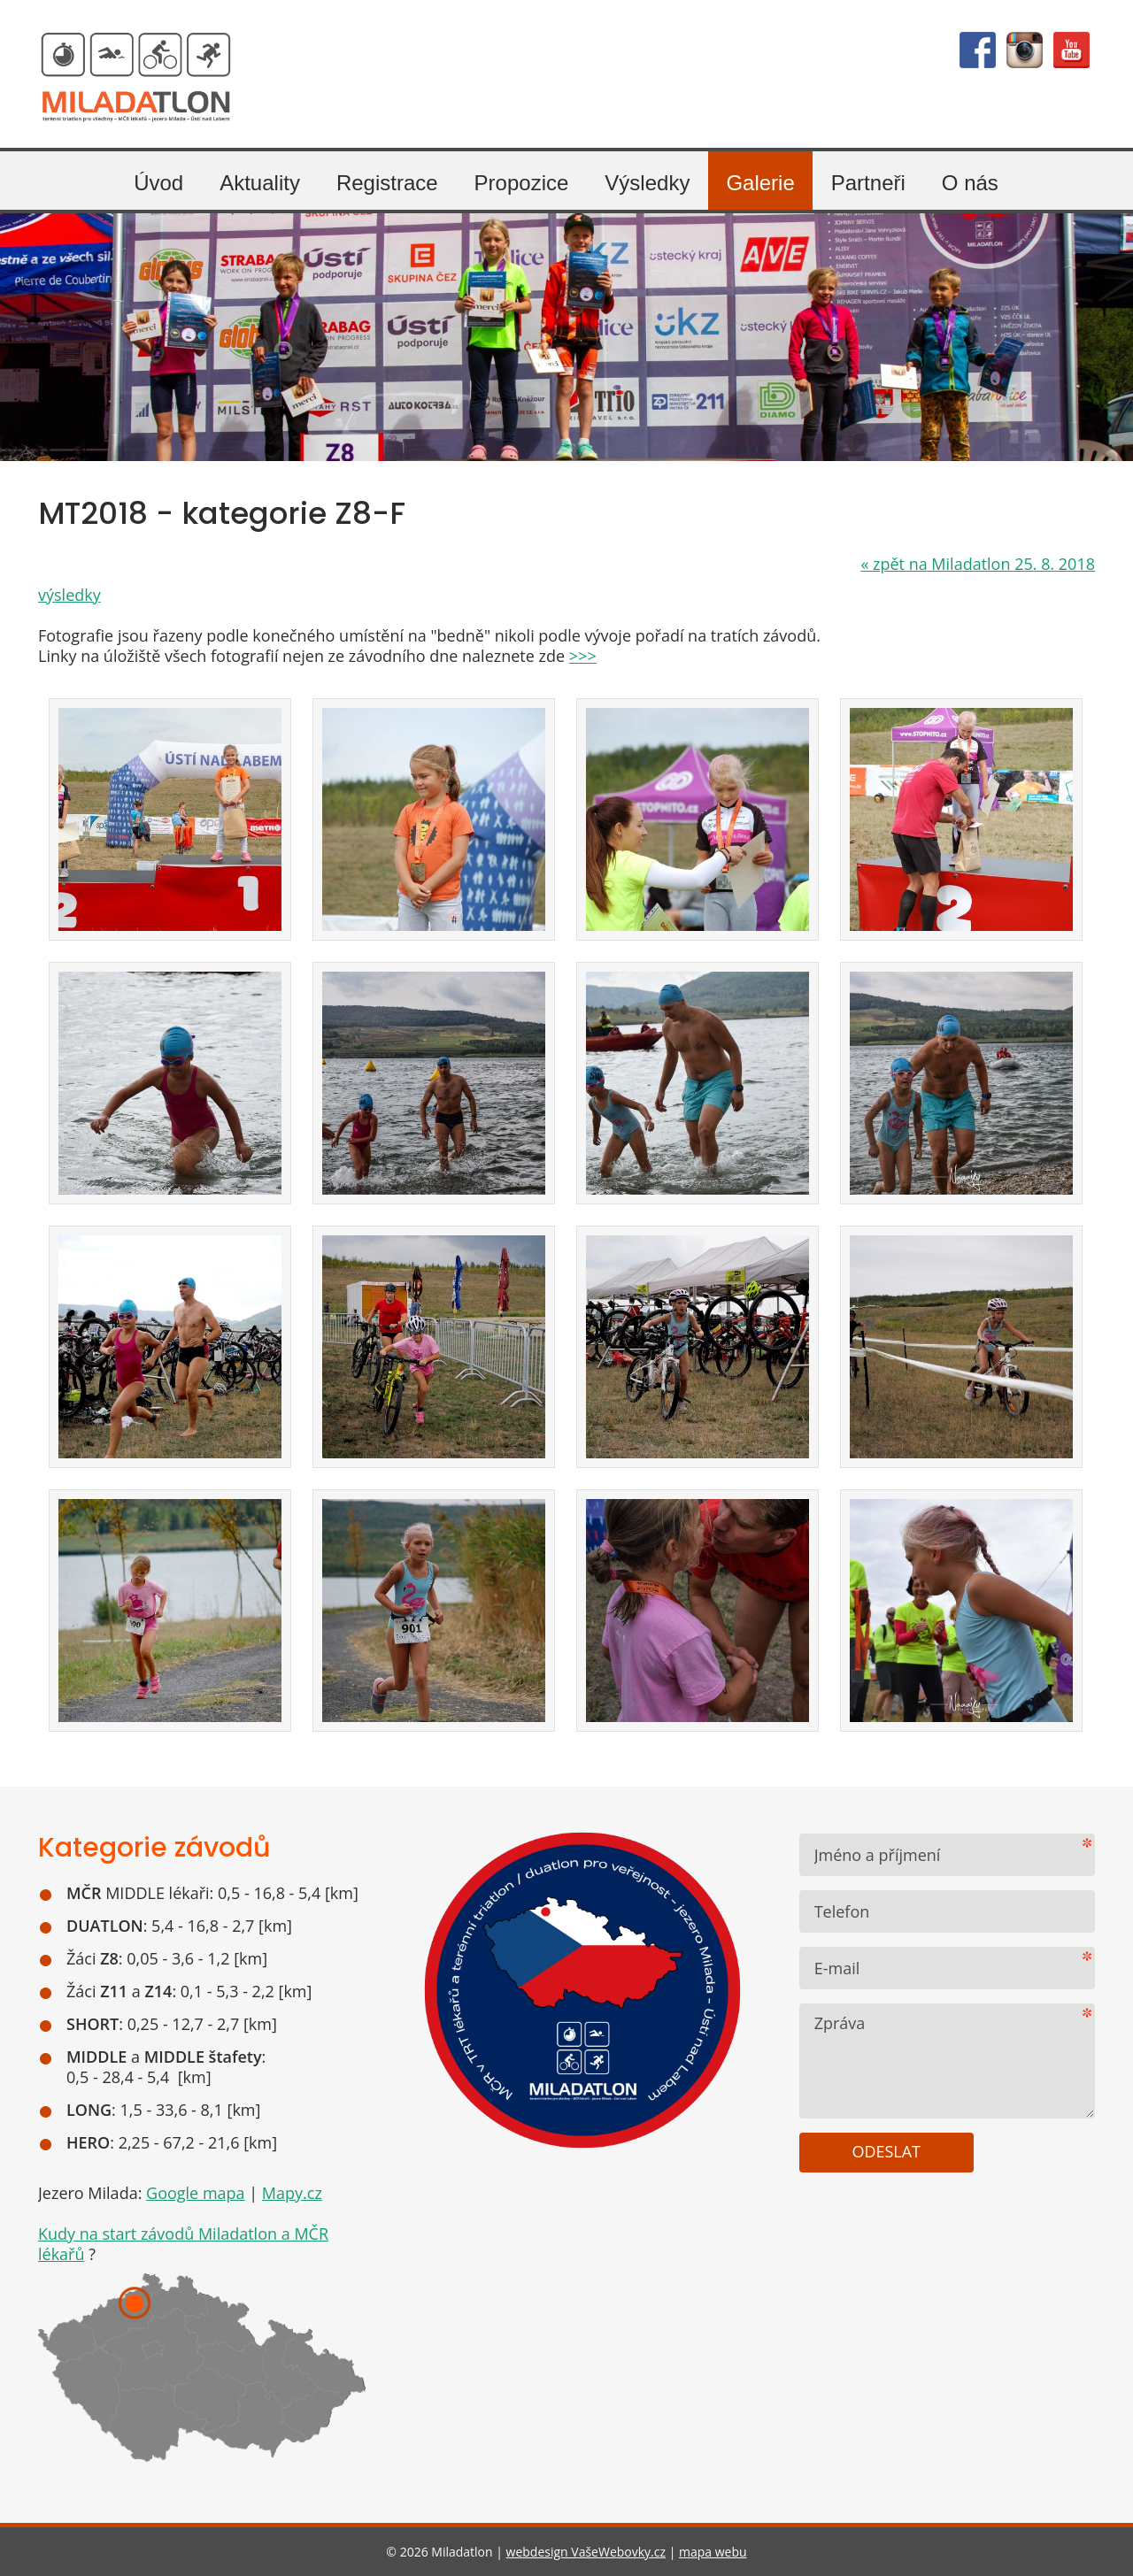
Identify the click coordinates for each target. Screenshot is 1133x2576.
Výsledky (647, 183)
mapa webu (713, 2551)
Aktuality (260, 183)
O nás (970, 183)
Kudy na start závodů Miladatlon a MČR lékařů (183, 2244)
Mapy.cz (292, 2192)
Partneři (868, 183)
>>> (583, 655)
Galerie (760, 183)
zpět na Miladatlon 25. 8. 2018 (977, 563)
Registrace (387, 183)
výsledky (69, 594)
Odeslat (886, 2151)
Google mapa (195, 2192)
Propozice (521, 183)
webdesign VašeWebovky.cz (586, 2551)
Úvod (158, 183)
